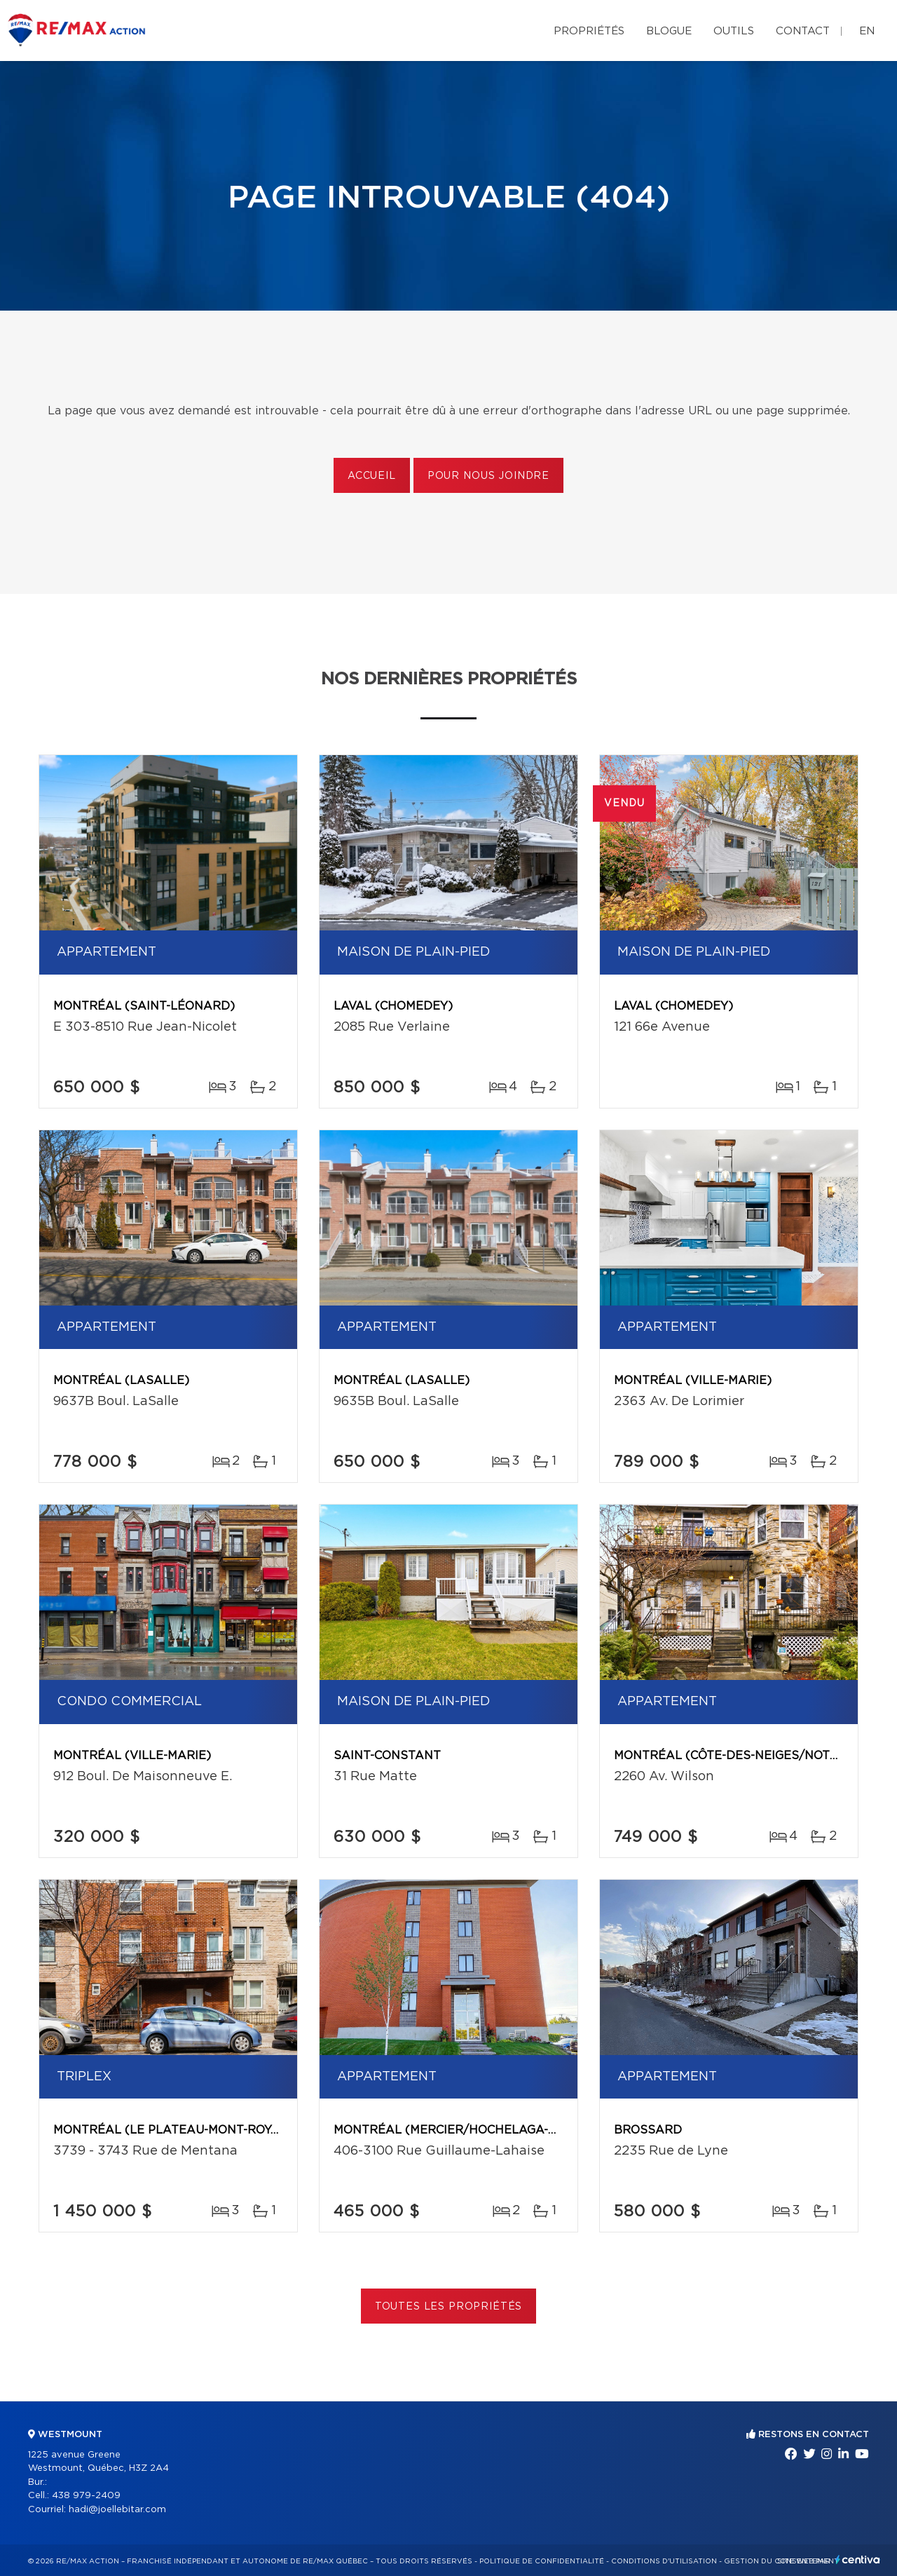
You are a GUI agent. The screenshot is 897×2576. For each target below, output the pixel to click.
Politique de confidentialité (541, 2561)
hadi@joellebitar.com (117, 2509)
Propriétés (589, 31)
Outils (733, 31)
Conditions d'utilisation (664, 2561)
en (867, 31)
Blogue (669, 31)
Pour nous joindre (488, 476)
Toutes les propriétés (449, 2307)
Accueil (372, 476)
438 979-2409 (86, 2495)
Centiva (857, 2559)
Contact (803, 31)
